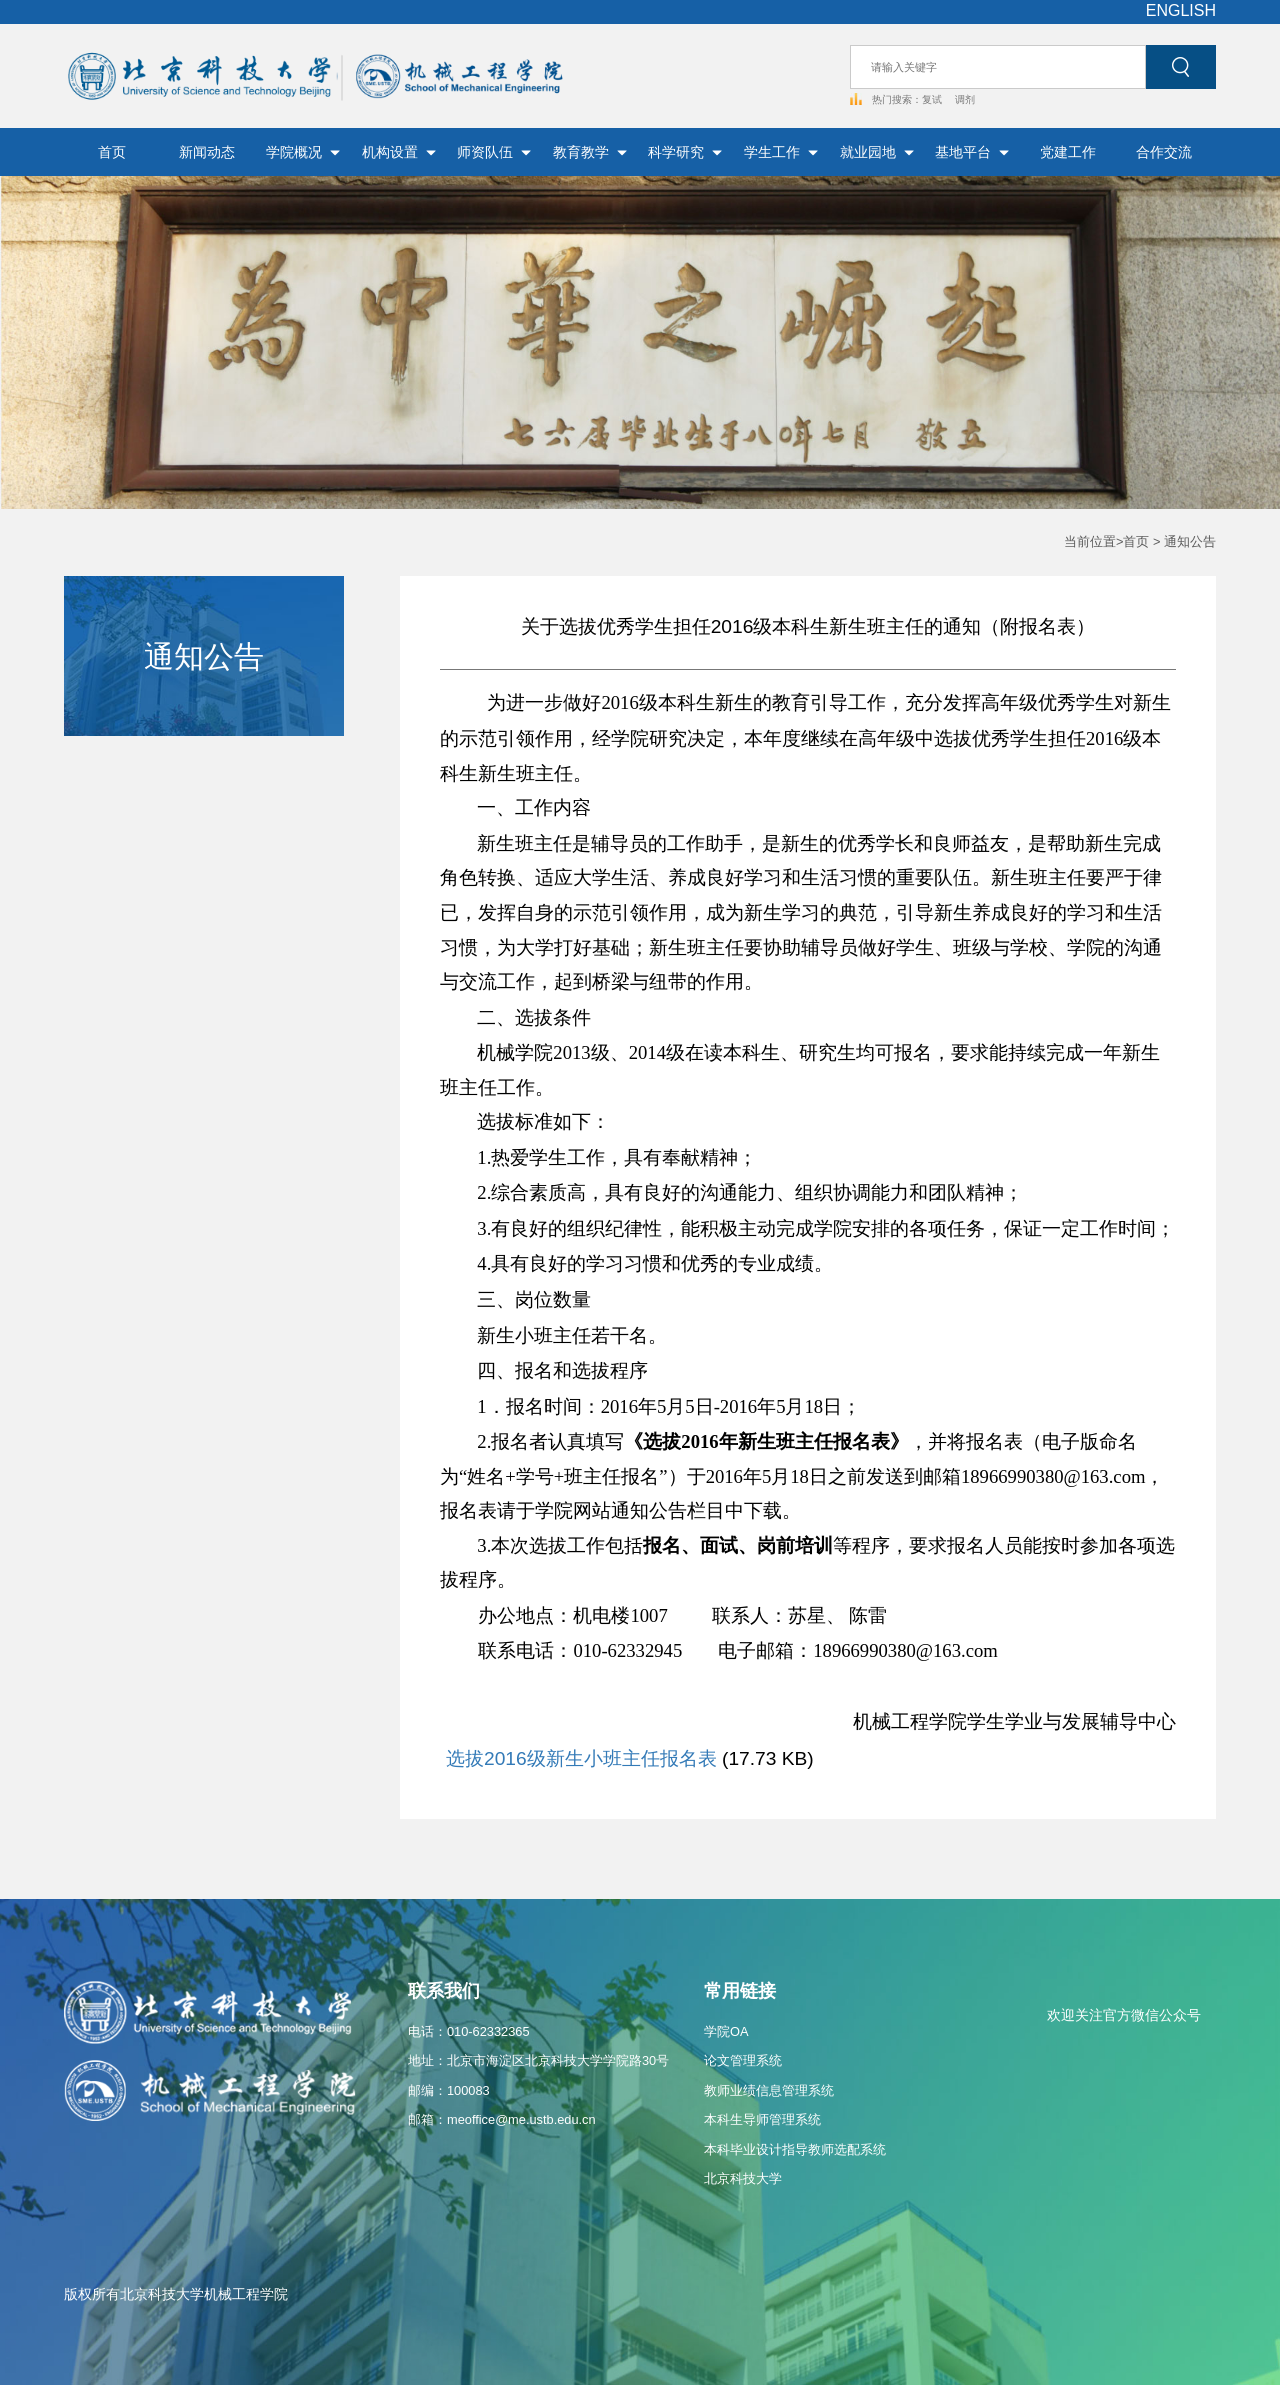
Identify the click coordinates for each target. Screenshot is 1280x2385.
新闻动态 (207, 152)
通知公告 (1190, 541)
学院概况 (303, 152)
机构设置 (399, 152)
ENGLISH (1181, 10)
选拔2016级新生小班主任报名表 (581, 1758)
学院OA (726, 2031)
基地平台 (972, 152)
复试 (933, 99)
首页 (112, 152)
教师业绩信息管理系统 (769, 2090)
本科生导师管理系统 (762, 2119)
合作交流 (1164, 152)
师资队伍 (494, 152)
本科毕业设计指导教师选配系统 (795, 2149)
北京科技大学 (743, 2178)
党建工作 (1068, 152)
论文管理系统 (743, 2060)
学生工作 (781, 152)
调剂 (965, 99)
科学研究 (685, 152)
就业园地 (877, 152)
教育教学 (590, 152)
